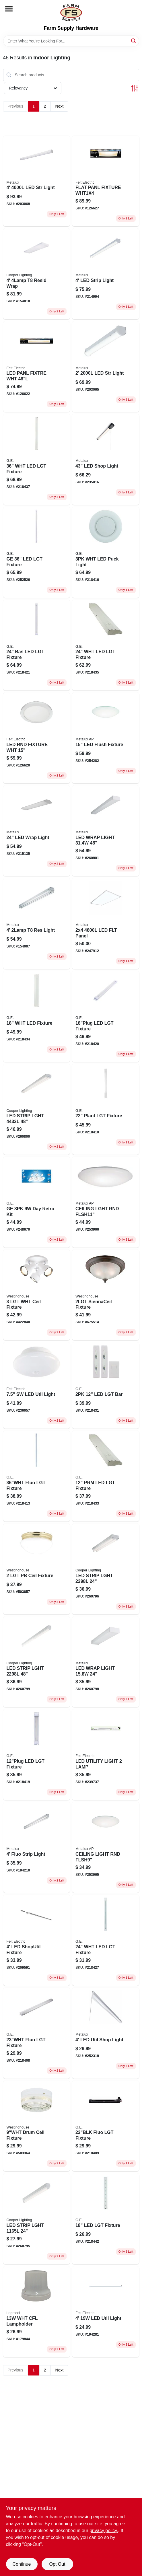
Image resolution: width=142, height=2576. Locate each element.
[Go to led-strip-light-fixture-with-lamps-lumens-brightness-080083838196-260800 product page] (36, 1109)
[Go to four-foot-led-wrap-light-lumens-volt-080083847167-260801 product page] (105, 830)
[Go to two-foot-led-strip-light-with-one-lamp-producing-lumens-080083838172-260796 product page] (105, 1569)
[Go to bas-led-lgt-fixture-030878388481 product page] (36, 645)
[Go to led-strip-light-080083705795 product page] (105, 273)
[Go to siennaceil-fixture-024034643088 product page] (105, 1295)
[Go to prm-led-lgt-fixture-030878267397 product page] (105, 1476)
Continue (21, 2564)
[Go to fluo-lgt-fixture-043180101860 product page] (105, 2126)
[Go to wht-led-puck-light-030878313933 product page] (105, 552)
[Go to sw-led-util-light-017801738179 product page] (36, 1385)
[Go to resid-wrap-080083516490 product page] (36, 273)
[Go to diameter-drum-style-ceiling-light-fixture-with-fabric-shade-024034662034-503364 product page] (36, 2126)
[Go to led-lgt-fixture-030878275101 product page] (105, 2218)
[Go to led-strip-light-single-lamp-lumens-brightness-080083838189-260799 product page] (36, 1661)
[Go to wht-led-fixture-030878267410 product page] (36, 1016)
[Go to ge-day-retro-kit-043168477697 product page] (36, 1202)
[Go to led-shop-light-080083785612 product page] (105, 459)
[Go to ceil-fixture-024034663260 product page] (36, 1295)
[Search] (134, 40)
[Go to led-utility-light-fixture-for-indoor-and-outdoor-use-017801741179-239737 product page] (105, 1754)
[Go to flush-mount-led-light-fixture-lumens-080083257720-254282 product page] (105, 737)
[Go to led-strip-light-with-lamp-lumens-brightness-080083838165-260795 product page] (36, 2218)
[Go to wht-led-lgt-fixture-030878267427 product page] (105, 645)
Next (59, 106)
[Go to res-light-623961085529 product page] (36, 923)
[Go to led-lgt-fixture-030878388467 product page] (105, 1016)
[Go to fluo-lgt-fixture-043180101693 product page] (36, 2033)
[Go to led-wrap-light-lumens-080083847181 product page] (105, 1661)
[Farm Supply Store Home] (71, 12)
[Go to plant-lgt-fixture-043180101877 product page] (105, 1109)
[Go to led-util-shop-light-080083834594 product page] (105, 2033)
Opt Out (57, 2564)
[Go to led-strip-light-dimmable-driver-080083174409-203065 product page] (105, 366)
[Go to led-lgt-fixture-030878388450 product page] (36, 1754)
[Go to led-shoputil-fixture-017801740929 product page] (36, 1940)
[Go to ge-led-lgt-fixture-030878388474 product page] (36, 552)
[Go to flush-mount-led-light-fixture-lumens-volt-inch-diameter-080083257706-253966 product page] (105, 1202)
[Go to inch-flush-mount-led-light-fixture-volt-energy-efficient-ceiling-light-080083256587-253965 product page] (105, 1847)
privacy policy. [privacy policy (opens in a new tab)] (104, 2530)
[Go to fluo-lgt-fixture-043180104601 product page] (36, 1476)
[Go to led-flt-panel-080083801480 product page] (105, 923)
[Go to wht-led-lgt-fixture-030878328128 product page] (105, 1940)
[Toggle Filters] (134, 88)
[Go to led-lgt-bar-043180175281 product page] (105, 1385)
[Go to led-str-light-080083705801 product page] (36, 181)
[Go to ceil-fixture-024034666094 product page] (36, 1569)
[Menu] (9, 9)
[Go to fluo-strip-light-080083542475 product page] (36, 1847)
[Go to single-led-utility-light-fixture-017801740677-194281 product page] (105, 2311)
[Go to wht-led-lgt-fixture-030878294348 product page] (36, 459)
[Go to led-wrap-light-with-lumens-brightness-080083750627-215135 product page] (36, 830)
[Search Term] (71, 41)
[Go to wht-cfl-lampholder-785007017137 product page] (36, 2311)
